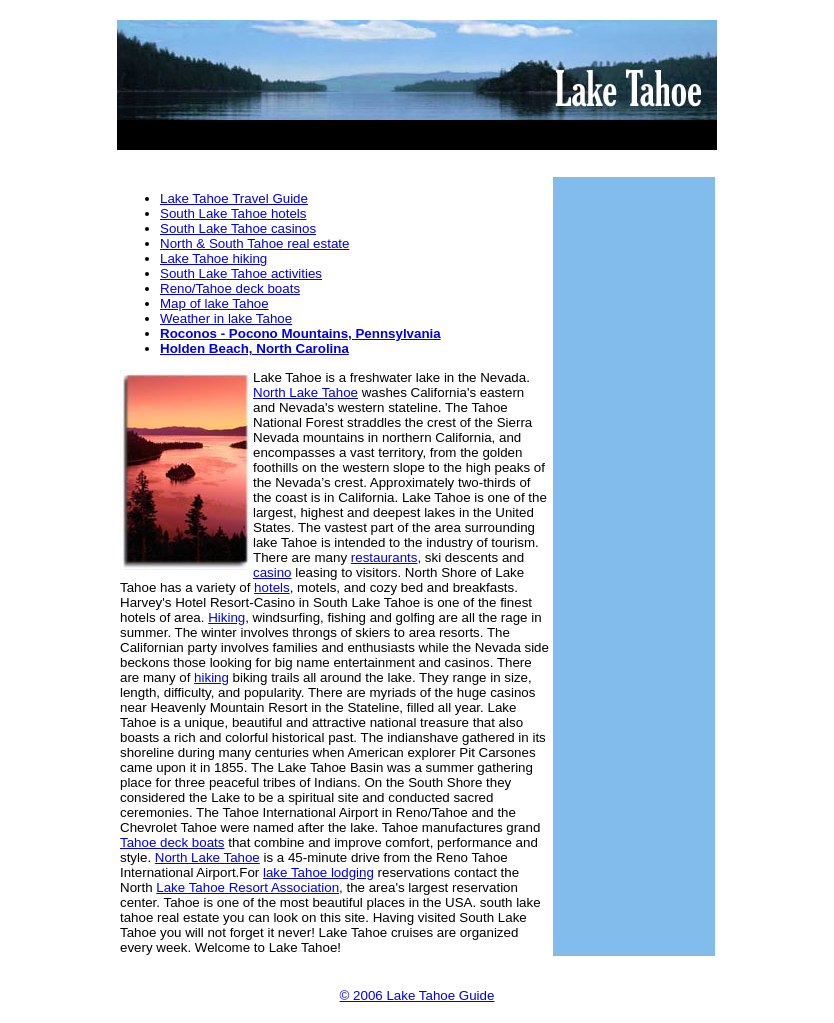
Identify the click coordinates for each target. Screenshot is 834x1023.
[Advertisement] (417, 127)
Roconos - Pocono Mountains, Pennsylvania (300, 333)
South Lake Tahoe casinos (238, 228)
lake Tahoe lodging (318, 872)
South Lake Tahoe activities (241, 273)
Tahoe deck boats (172, 842)
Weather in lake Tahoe (226, 318)
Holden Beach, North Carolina (254, 348)
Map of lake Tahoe (214, 303)
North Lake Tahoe (305, 392)
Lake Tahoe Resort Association (247, 887)
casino (272, 572)
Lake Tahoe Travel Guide (234, 198)
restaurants (384, 557)
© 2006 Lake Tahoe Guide (417, 995)
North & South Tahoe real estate (254, 243)
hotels (272, 587)
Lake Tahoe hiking (213, 258)
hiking (211, 677)
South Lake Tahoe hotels (233, 213)
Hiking (226, 617)
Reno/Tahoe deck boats (230, 288)
